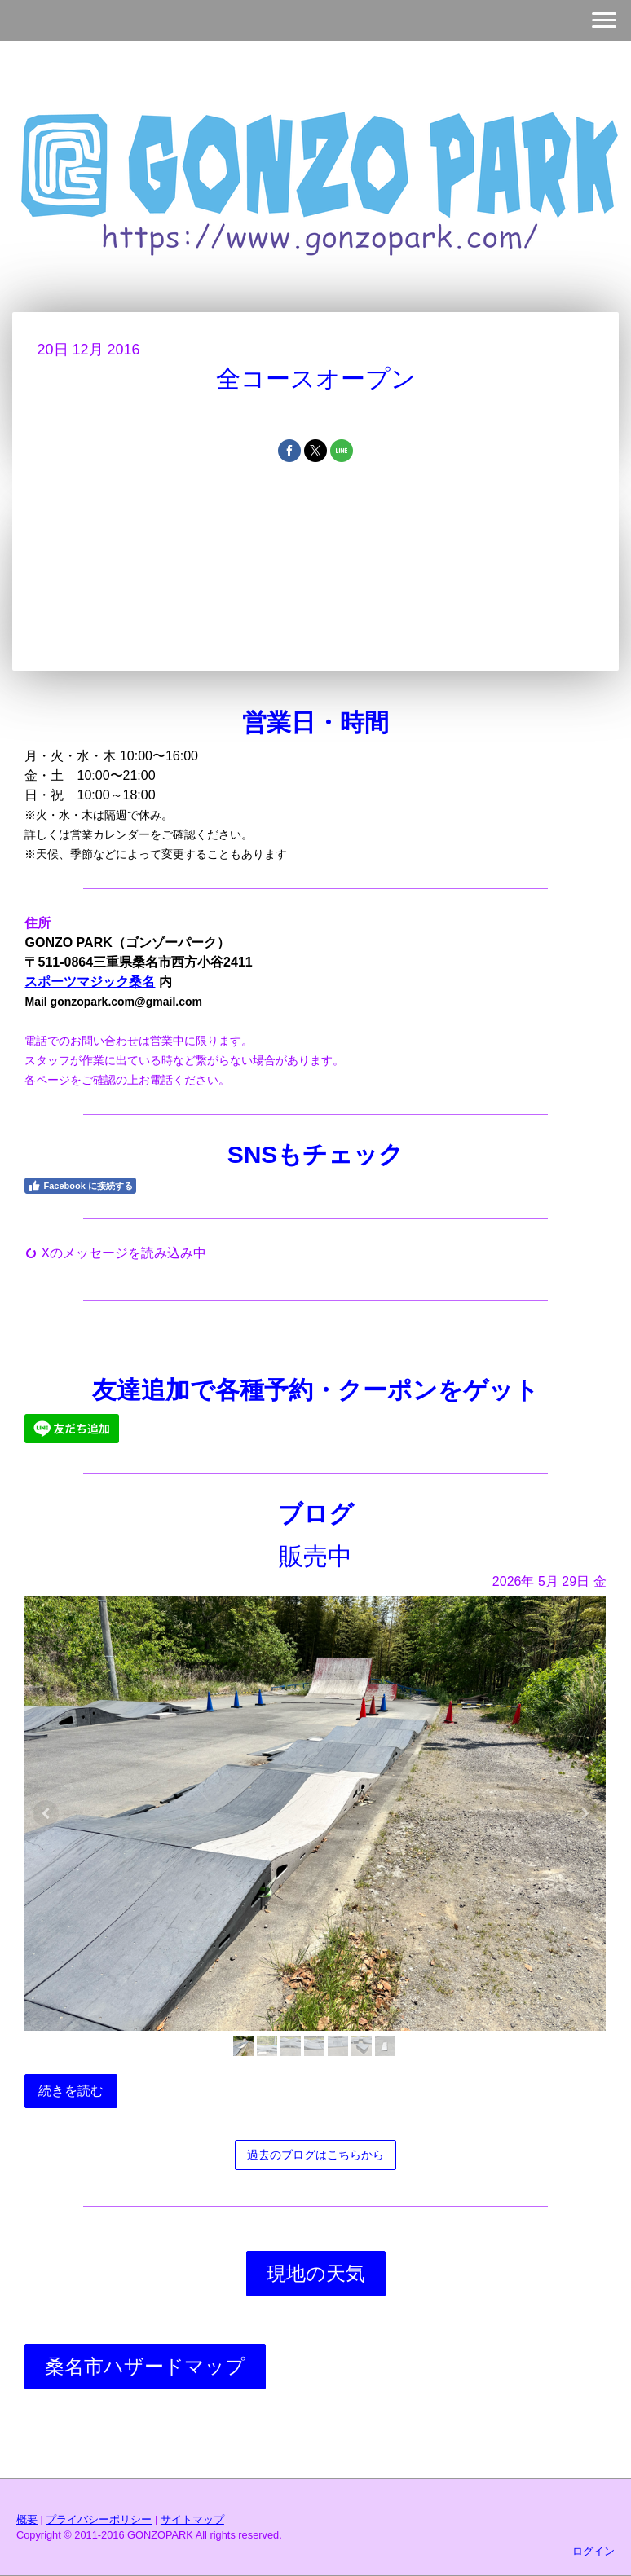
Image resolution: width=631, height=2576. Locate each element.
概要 (27, 2519)
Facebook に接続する (80, 1185)
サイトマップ (192, 2519)
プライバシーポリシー (99, 2519)
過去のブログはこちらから (315, 2154)
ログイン (593, 2551)
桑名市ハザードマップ (145, 2366)
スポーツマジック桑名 (89, 982)
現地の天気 (316, 2273)
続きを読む (71, 2091)
